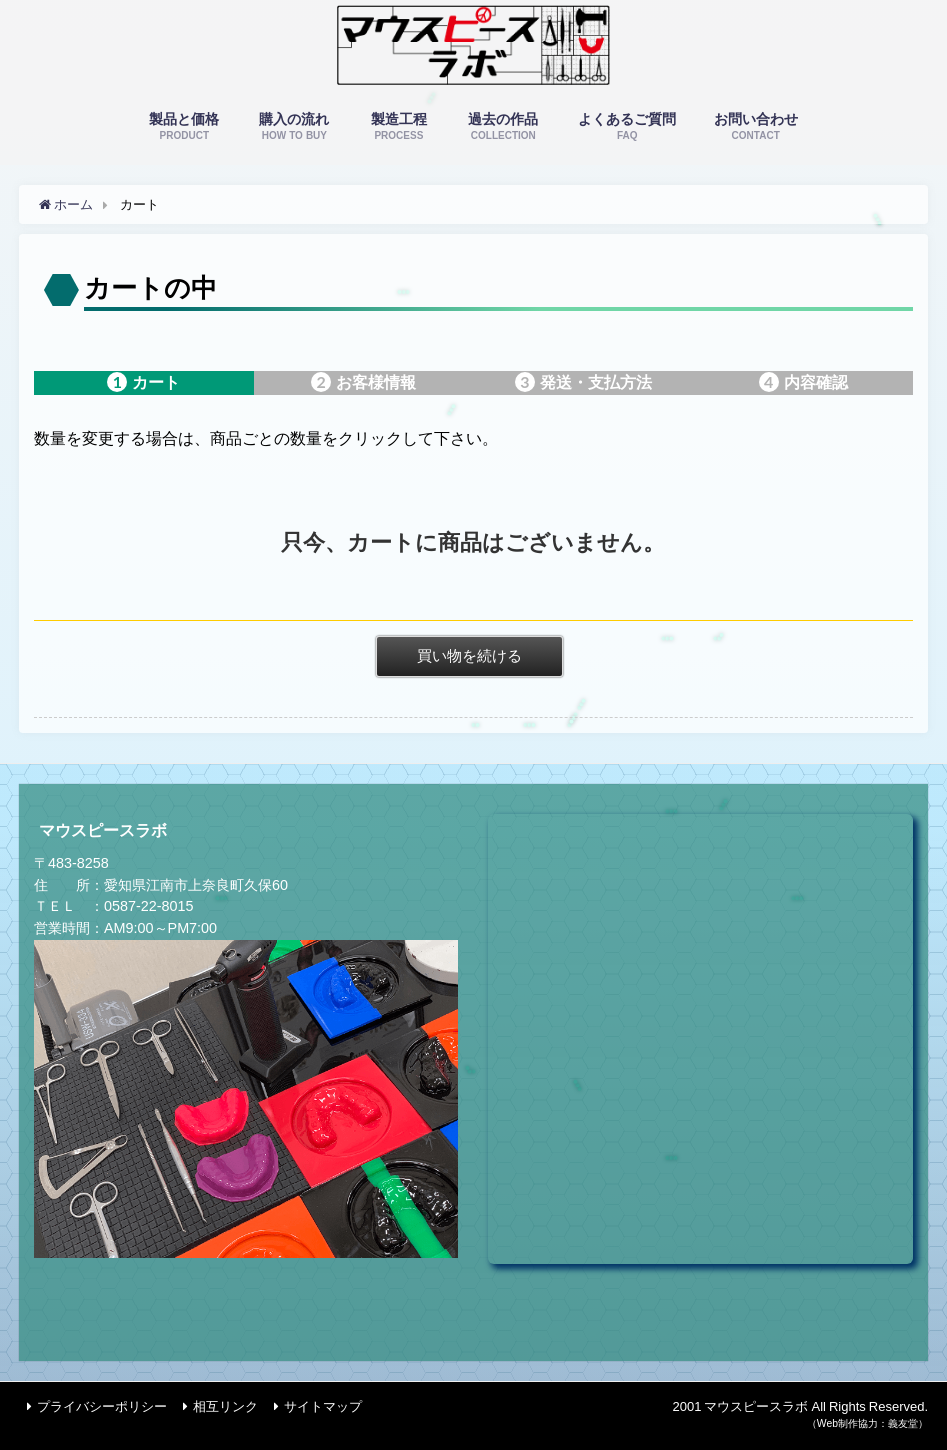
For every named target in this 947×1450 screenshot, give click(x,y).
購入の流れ (294, 127)
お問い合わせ (756, 127)
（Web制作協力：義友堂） (867, 1423)
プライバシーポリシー (102, 1406)
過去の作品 (503, 127)
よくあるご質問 (627, 127)
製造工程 (398, 127)
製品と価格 (184, 127)
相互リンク (225, 1406)
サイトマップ (323, 1406)
